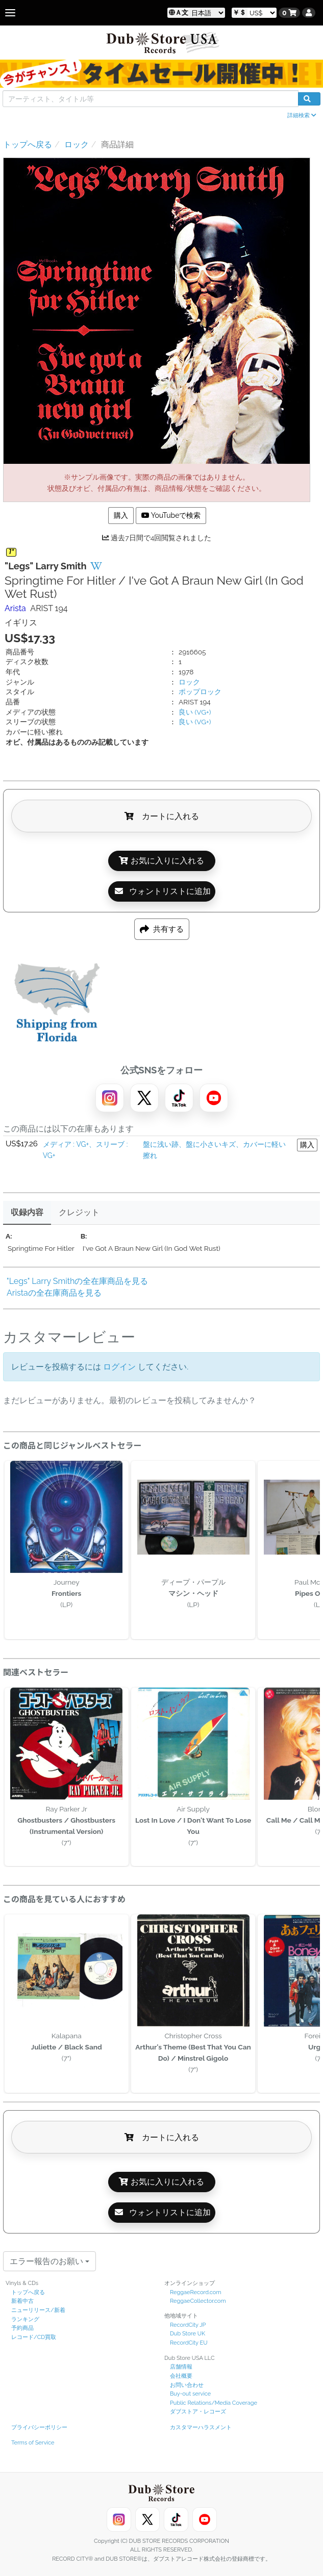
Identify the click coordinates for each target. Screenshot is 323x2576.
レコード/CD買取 (33, 2337)
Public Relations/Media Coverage (213, 2403)
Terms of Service (32, 2442)
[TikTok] (179, 1098)
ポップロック (200, 692)
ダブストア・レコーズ (198, 2411)
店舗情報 (181, 2366)
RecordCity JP (188, 2325)
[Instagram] (109, 1098)
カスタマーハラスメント (201, 2427)
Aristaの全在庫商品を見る (54, 1293)
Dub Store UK (187, 2333)
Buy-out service (190, 2393)
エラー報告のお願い (49, 2261)
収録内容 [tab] (27, 1212)
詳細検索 (301, 115)
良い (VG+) (195, 712)
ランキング (25, 2319)
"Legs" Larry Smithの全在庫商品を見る (77, 1281)
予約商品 (22, 2328)
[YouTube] (214, 1098)
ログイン (119, 1367)
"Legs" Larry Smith (46, 566)
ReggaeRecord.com (195, 2292)
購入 (121, 515)
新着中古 (22, 2301)
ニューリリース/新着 (38, 2310)
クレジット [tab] (79, 1212)
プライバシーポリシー (39, 2427)
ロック (189, 682)
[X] (144, 1098)
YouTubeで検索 (171, 515)
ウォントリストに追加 (163, 891)
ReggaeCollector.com (198, 2301)
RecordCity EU (189, 2343)
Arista (15, 608)
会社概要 (181, 2376)
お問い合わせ (187, 2385)
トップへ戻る (28, 2292)
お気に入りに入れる (161, 860)
